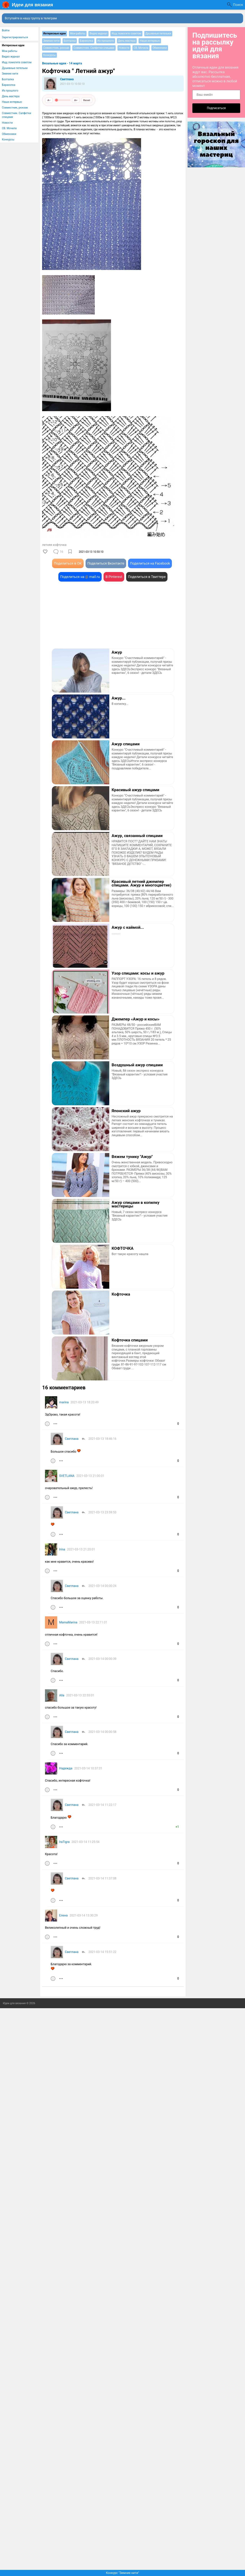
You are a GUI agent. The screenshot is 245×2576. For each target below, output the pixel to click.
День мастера (11, 96)
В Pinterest (113, 577)
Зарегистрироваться (15, 37)
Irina (62, 1549)
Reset (86, 100)
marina (64, 1402)
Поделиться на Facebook (150, 563)
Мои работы (9, 51)
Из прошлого (10, 90)
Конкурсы (8, 139)
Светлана (67, 79)
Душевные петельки (15, 68)
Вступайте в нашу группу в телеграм (31, 18)
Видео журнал (11, 56)
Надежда (65, 1768)
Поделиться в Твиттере (147, 577)
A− (49, 100)
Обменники (9, 133)
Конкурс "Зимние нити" (122, 2573)
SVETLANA (66, 1476)
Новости (7, 122)
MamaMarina (68, 1622)
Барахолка (8, 84)
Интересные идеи (13, 45)
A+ (76, 100)
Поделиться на (80, 577)
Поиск (238, 5)
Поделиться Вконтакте (105, 563)
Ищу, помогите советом (17, 62)
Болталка (8, 79)
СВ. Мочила (9, 128)
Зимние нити (10, 73)
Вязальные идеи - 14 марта (62, 63)
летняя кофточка (54, 545)
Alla (61, 1695)
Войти (6, 30)
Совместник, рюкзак (15, 107)
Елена (63, 1915)
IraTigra (64, 1842)
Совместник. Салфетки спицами (16, 115)
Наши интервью (12, 101)
